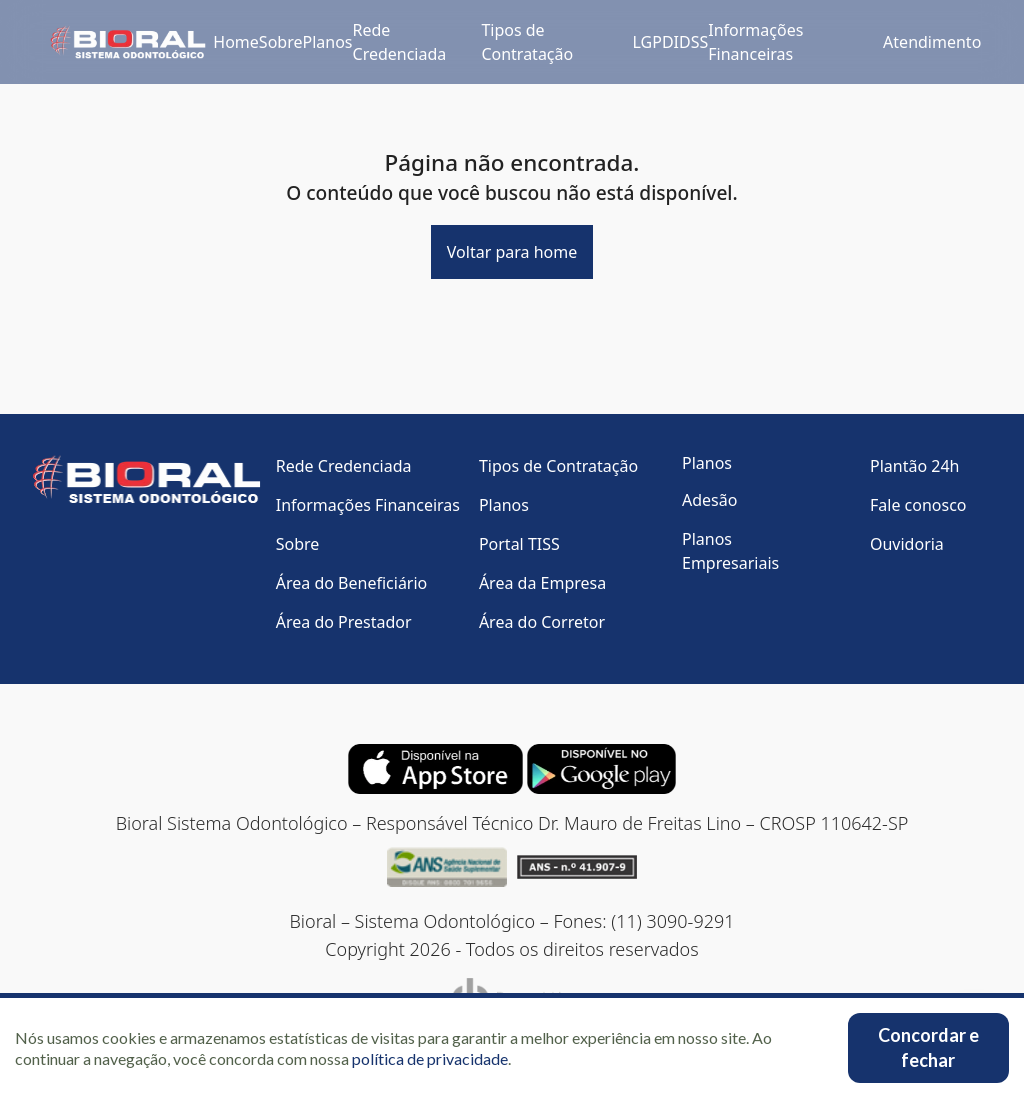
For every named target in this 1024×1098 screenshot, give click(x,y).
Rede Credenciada (400, 42)
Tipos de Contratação (527, 42)
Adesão (709, 500)
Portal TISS (519, 544)
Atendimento (932, 42)
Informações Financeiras (755, 42)
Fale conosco (918, 505)
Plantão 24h (914, 466)
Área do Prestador (344, 622)
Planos (327, 42)
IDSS (691, 42)
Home (236, 42)
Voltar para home (512, 252)
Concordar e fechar (928, 1047)
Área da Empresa (542, 583)
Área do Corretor (542, 622)
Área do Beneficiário (352, 583)
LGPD (653, 42)
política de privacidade (430, 1058)
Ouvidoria (907, 544)
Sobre (281, 42)
